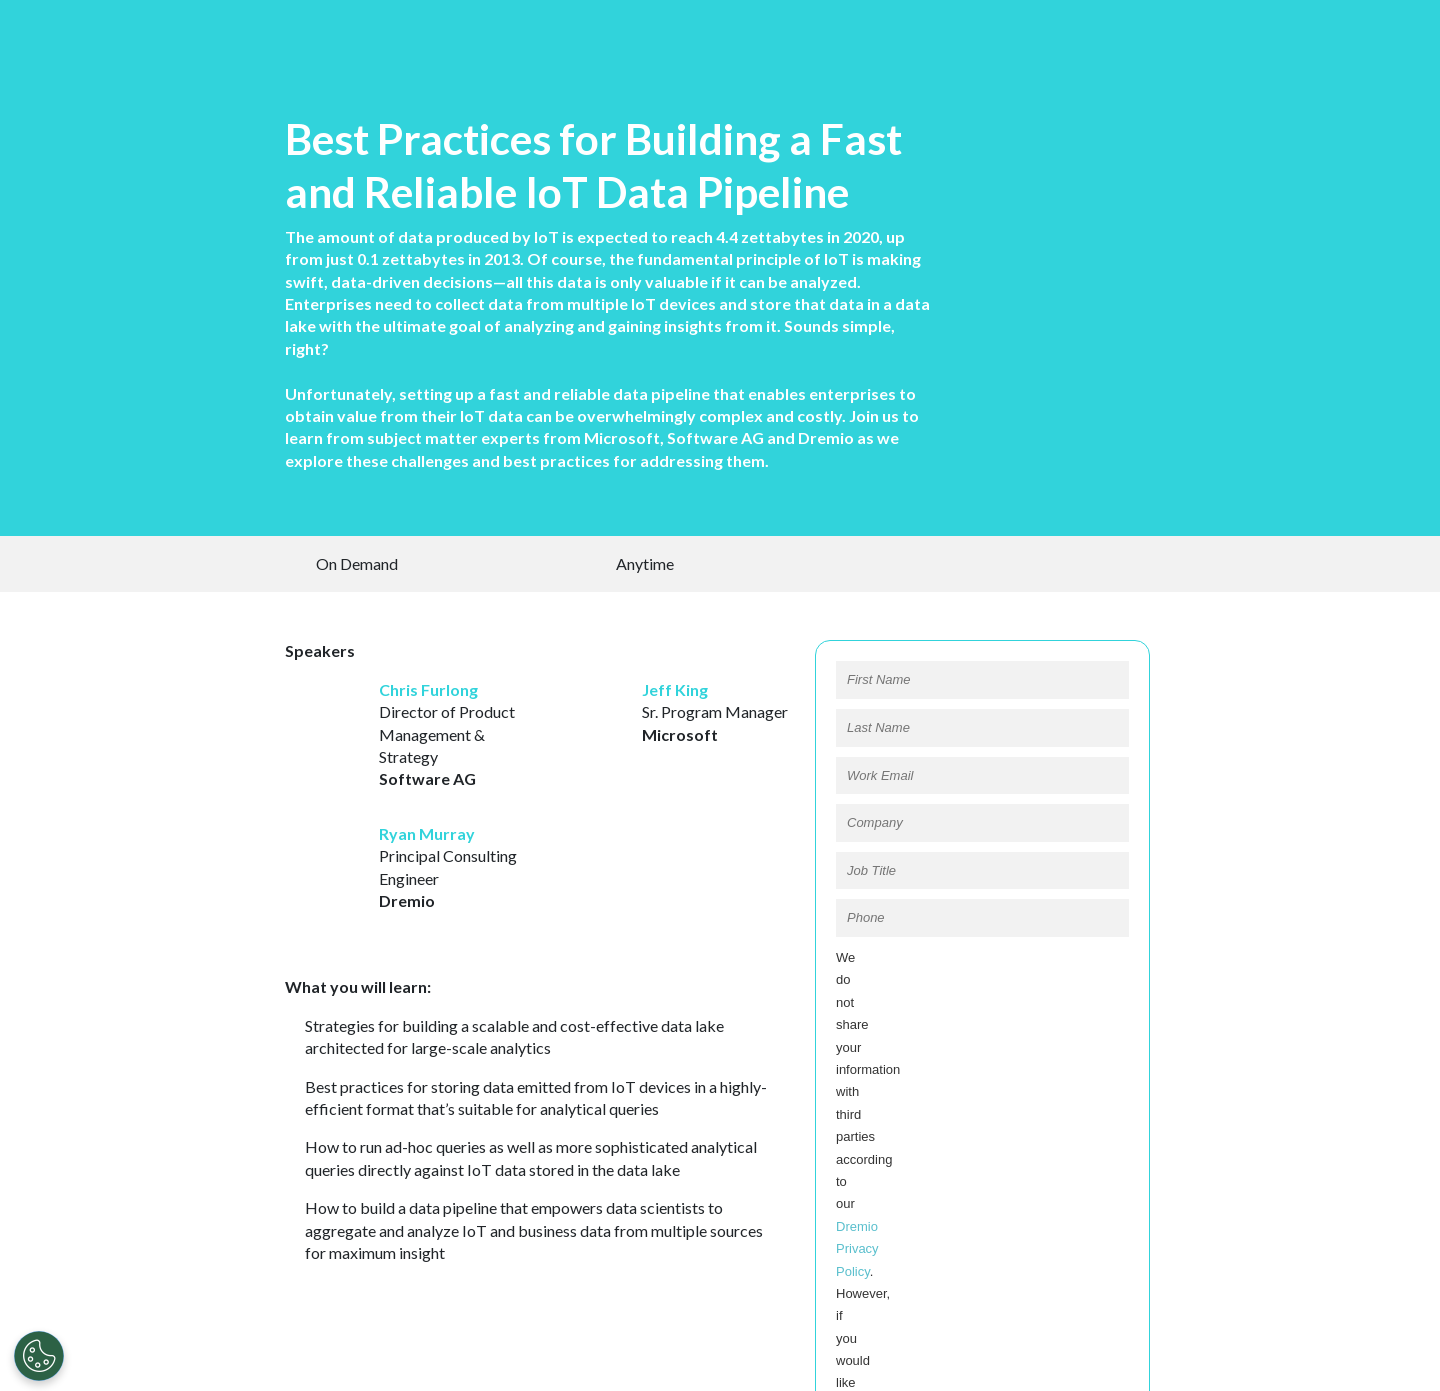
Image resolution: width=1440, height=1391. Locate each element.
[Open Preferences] (39, 1356)
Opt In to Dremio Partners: (912, 1111)
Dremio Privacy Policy (995, 1033)
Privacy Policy (649, 1365)
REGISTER (982, 1153)
